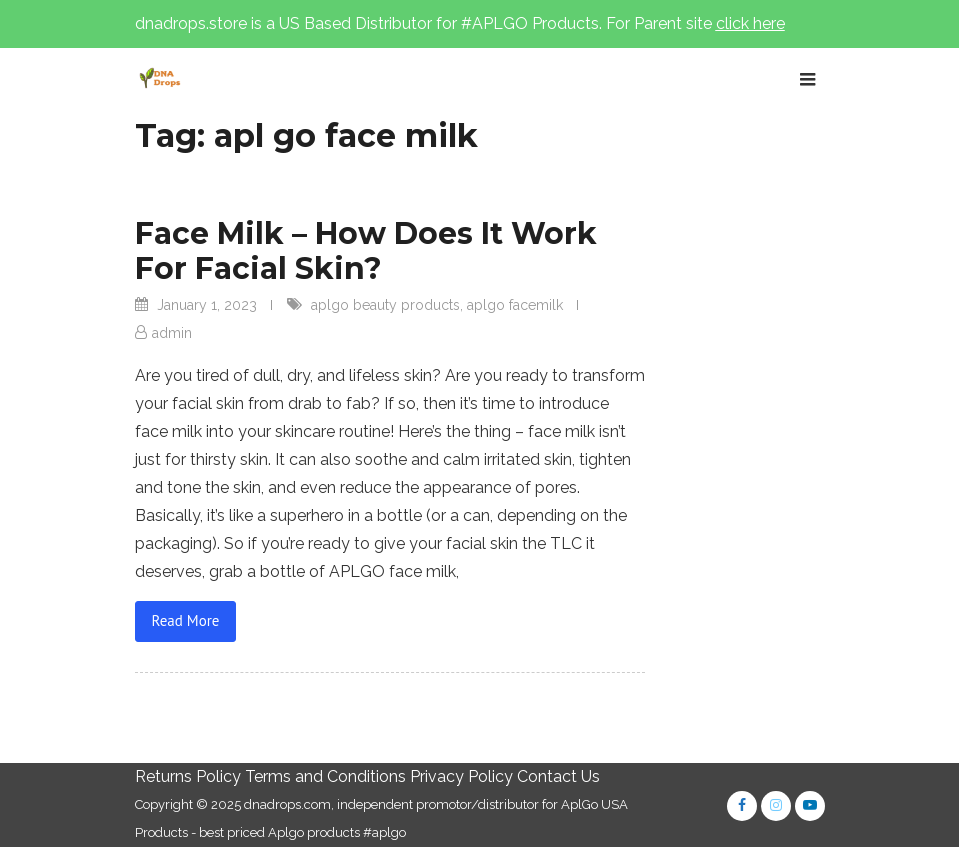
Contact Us (558, 776)
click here (750, 23)
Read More (186, 620)
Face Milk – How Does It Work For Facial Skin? (366, 251)
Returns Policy (188, 776)
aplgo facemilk (515, 305)
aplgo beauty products (385, 305)
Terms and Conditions (325, 776)
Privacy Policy (461, 776)
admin (172, 333)
